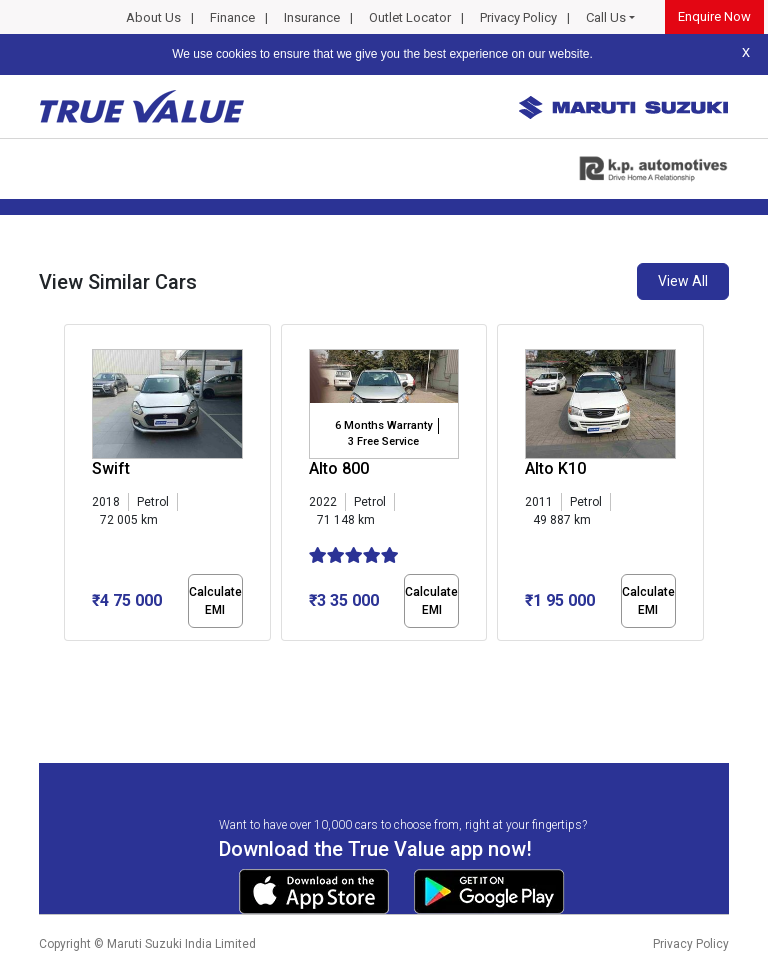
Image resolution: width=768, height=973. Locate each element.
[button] (70, 658)
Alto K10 (555, 468)
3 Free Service (383, 441)
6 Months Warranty (383, 425)
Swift (111, 468)
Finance (232, 17)
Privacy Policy (518, 17)
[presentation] (74, 486)
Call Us (606, 17)
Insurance (312, 17)
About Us (153, 17)
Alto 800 (339, 468)
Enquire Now (714, 16)
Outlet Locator (410, 17)
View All (683, 281)
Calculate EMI (215, 601)
